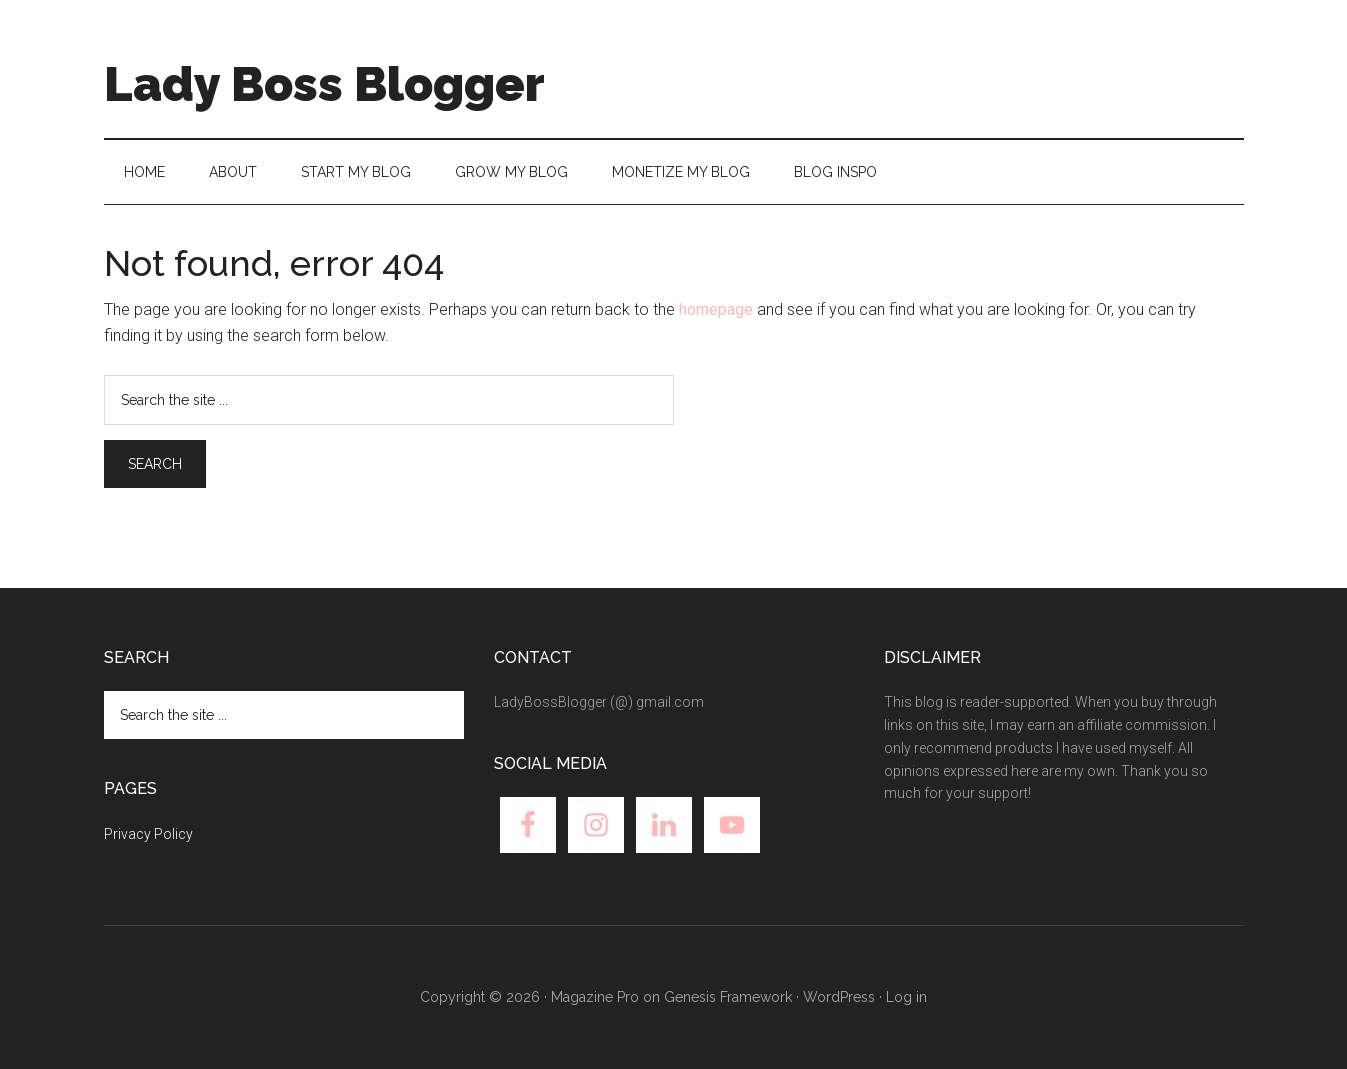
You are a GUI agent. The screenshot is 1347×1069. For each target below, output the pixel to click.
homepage (716, 309)
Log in (906, 997)
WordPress (839, 997)
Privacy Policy (148, 834)
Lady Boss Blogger (324, 84)
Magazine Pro (595, 997)
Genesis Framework (728, 997)
